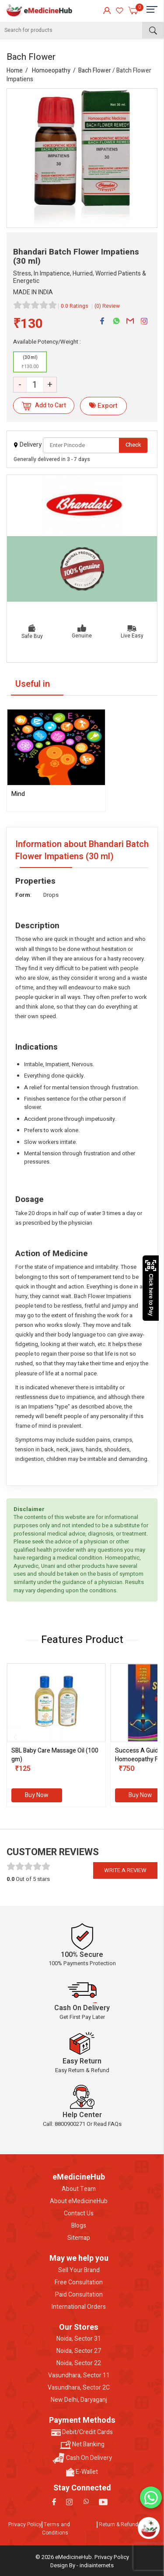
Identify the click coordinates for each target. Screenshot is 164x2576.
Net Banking (82, 2444)
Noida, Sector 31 (78, 2339)
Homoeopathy (51, 70)
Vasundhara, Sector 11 (79, 2375)
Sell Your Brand (79, 2270)
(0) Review (107, 306)
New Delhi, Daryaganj (79, 2400)
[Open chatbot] (149, 2528)
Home (15, 70)
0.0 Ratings (74, 306)
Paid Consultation (79, 2294)
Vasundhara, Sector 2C (79, 2387)
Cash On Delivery (82, 2458)
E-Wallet (82, 2472)
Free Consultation (79, 2282)
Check (133, 445)
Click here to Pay (150, 1288)
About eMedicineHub (79, 2201)
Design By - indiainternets (82, 2565)
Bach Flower (94, 70)
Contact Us (79, 2213)
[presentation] (15, 1737)
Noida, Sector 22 (78, 2363)
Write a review (125, 1870)
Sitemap (78, 2238)
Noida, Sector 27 (78, 2351)
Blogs (78, 2225)
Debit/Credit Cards (82, 2432)
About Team (79, 2189)
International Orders (79, 2307)
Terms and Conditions (56, 2529)
